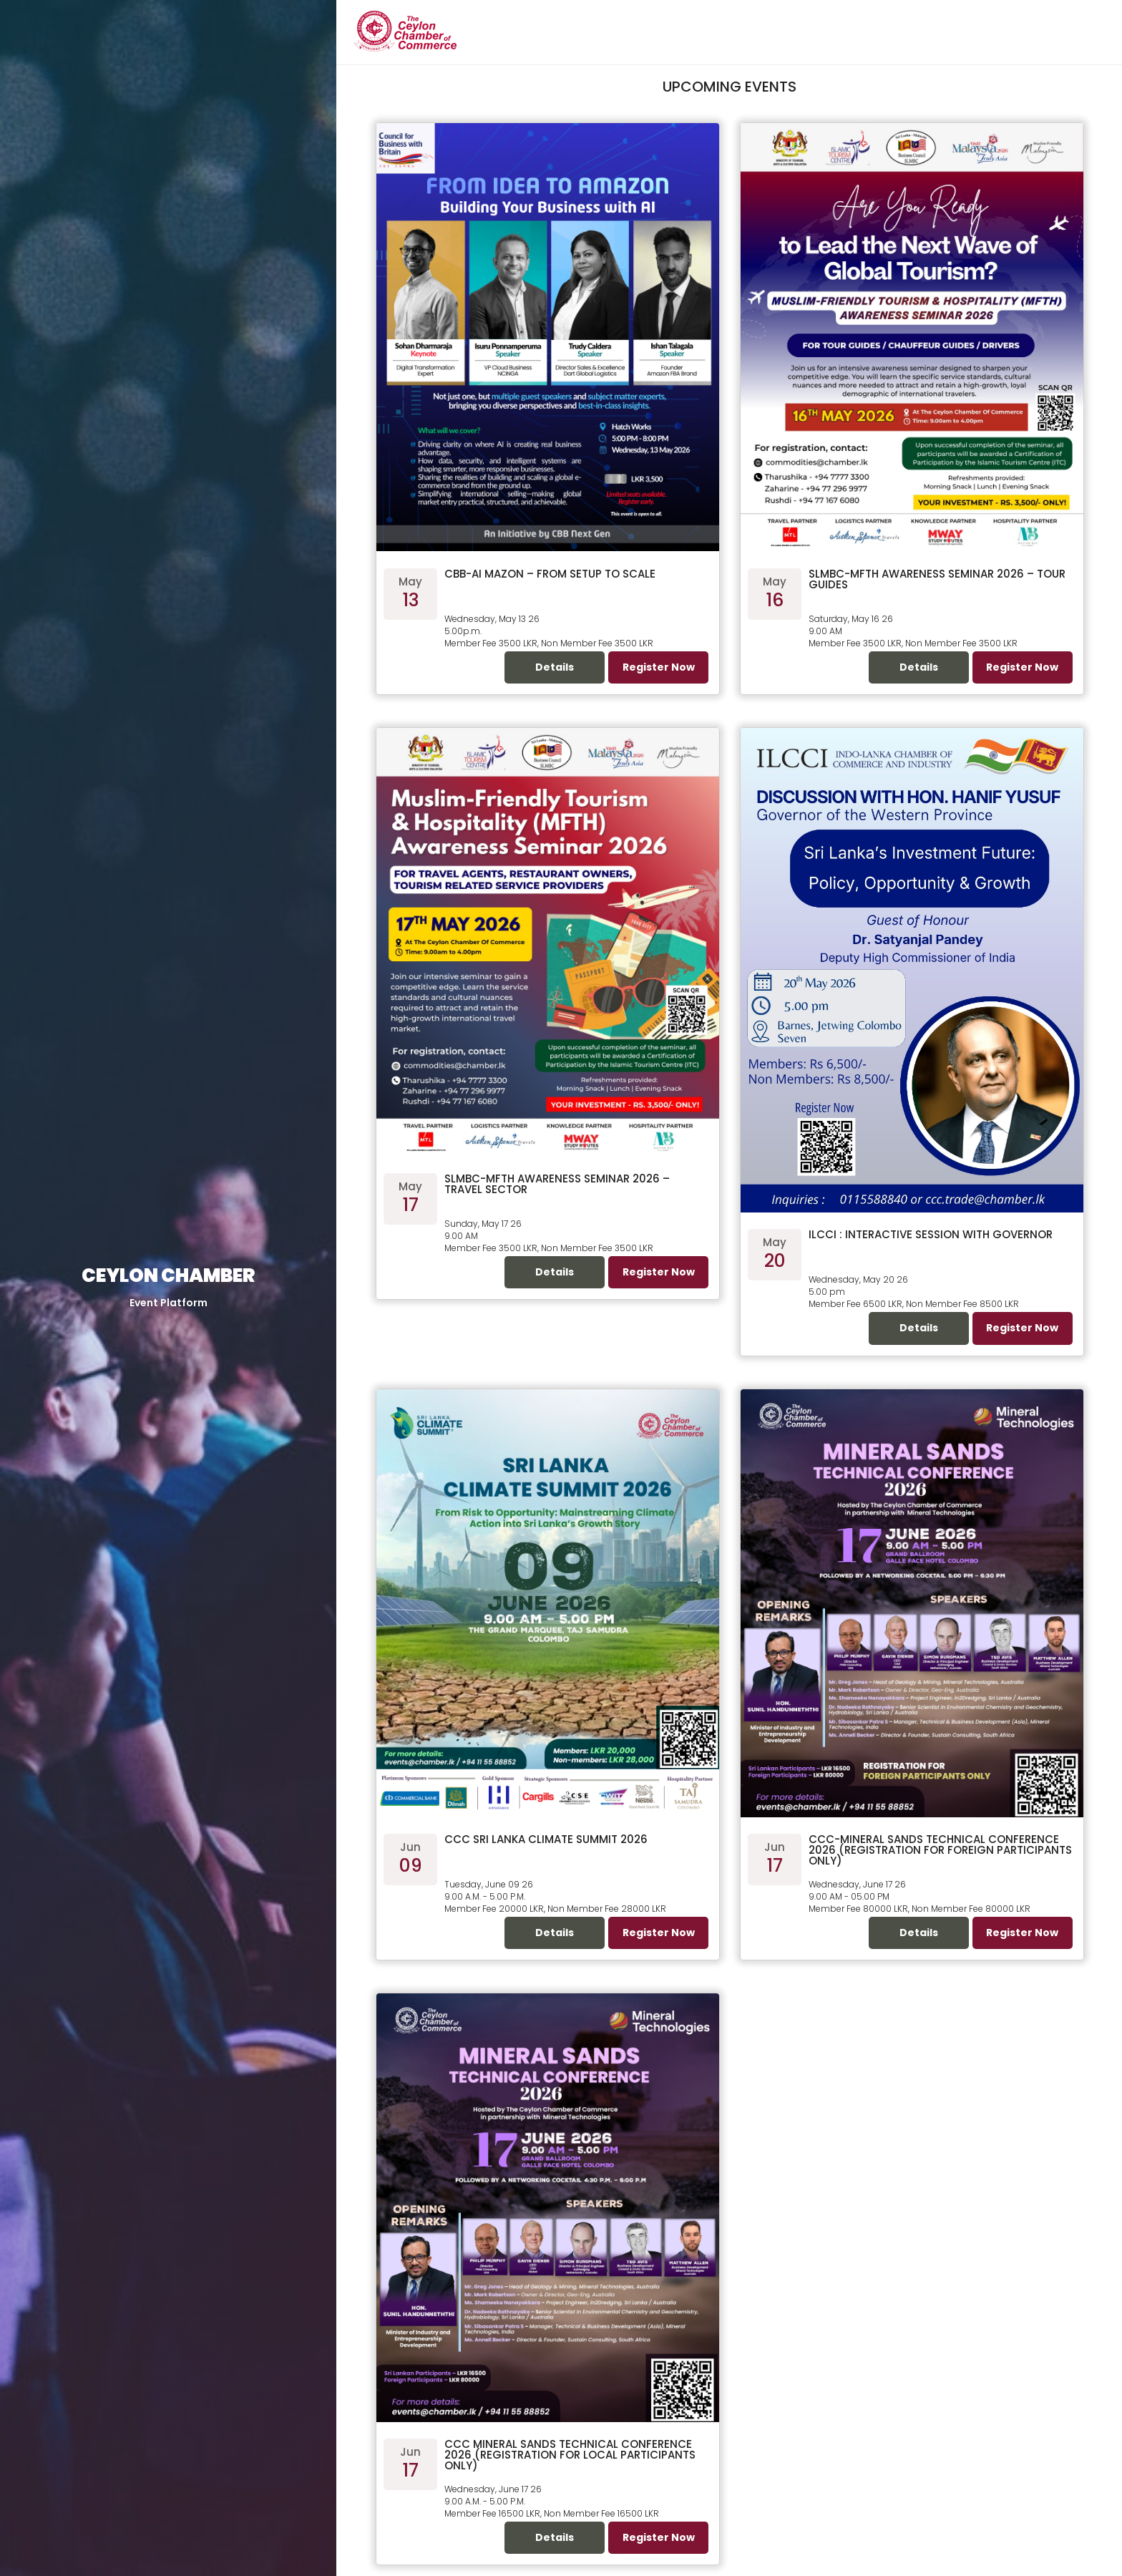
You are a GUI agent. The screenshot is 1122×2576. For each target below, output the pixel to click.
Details (554, 667)
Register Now (659, 667)
